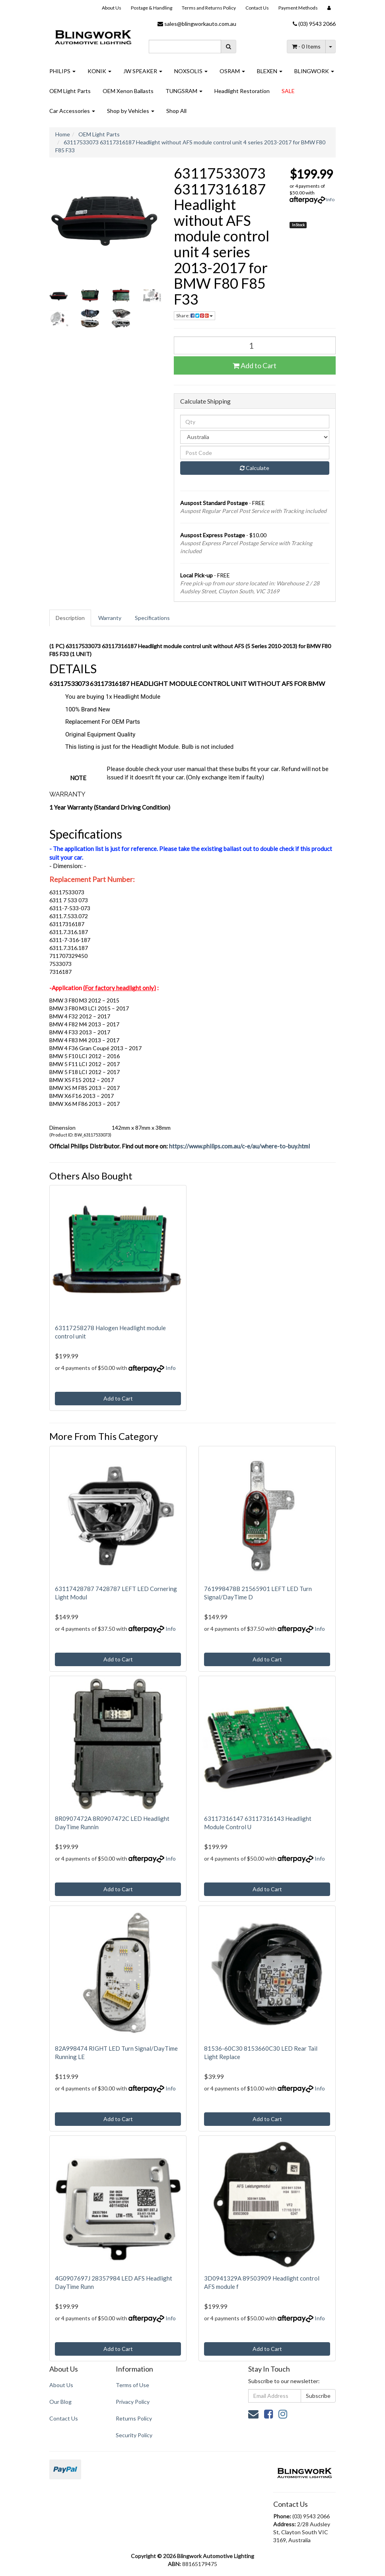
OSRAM (232, 71)
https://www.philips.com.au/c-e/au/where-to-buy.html (239, 1146)
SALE (288, 90)
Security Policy (134, 2435)
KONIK (99, 71)
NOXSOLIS (191, 71)
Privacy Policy (133, 2401)
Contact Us (257, 8)
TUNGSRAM (183, 90)
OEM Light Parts (70, 90)
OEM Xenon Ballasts (128, 90)
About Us (111, 8)
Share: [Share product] (194, 316)
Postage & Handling (151, 8)
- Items (306, 46)
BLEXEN (269, 71)
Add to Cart (254, 365)
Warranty (109, 617)
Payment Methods (298, 8)
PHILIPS (62, 71)
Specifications (152, 617)
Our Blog (60, 2401)
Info (330, 199)
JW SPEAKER (142, 71)
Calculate (254, 467)
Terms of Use (132, 2385)
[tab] (70, 618)
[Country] (255, 437)
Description (70, 617)
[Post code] (255, 452)
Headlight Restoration (242, 90)
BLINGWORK (314, 71)
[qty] (255, 421)
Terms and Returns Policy (209, 8)
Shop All (176, 110)
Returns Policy (134, 2418)
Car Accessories (72, 110)
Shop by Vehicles (130, 110)
